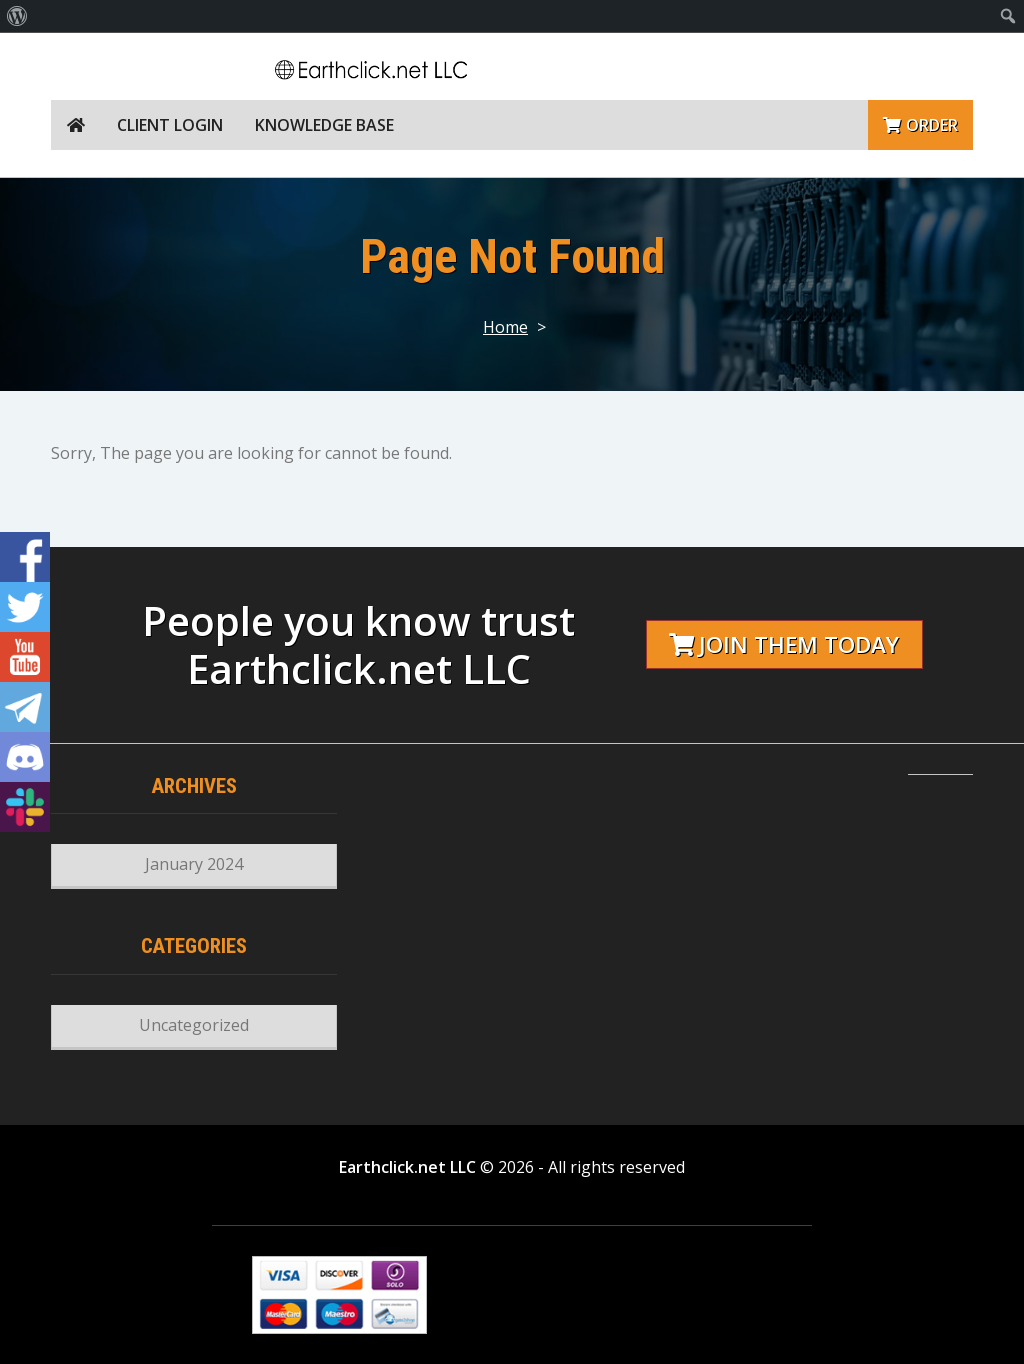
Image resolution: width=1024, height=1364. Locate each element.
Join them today (784, 644)
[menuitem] (17, 16)
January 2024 (194, 864)
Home (505, 327)
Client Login (170, 125)
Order (920, 125)
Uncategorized (194, 1025)
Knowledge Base (324, 125)
